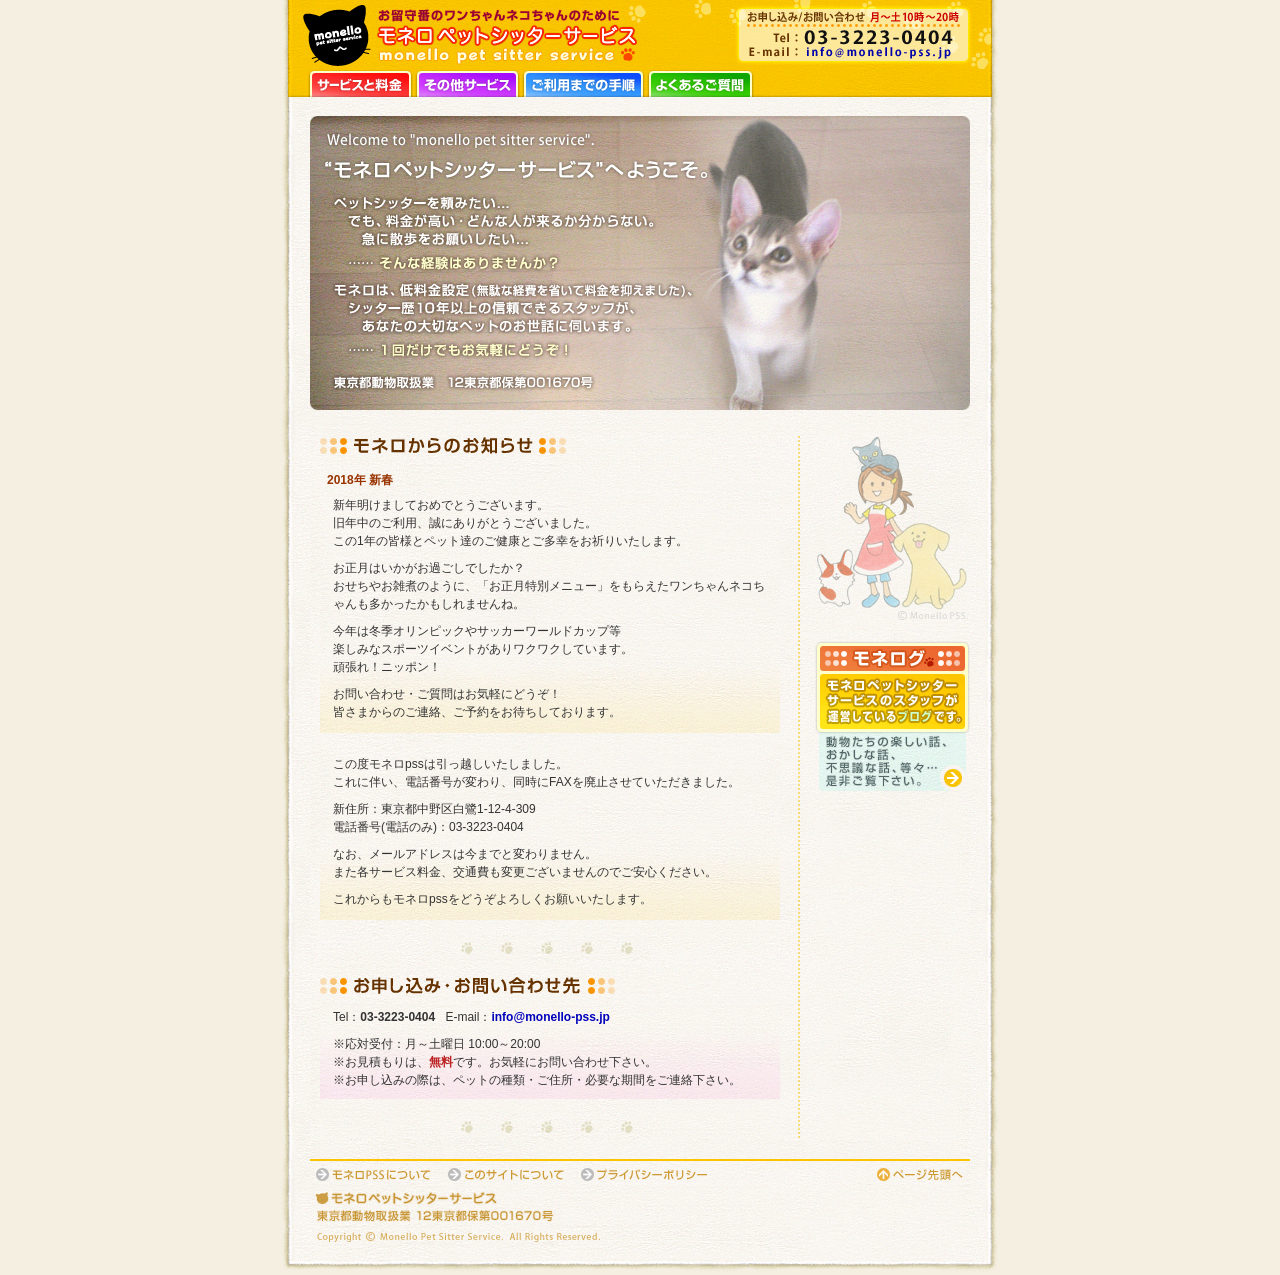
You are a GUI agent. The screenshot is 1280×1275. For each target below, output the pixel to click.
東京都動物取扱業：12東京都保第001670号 (480, 1216)
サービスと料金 (360, 82)
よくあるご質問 (700, 82)
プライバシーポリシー (645, 1174)
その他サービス (467, 82)
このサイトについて (507, 1174)
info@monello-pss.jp (853, 52)
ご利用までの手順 (583, 82)
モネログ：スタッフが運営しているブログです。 (892, 716)
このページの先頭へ (920, 1174)
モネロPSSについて (375, 1174)
